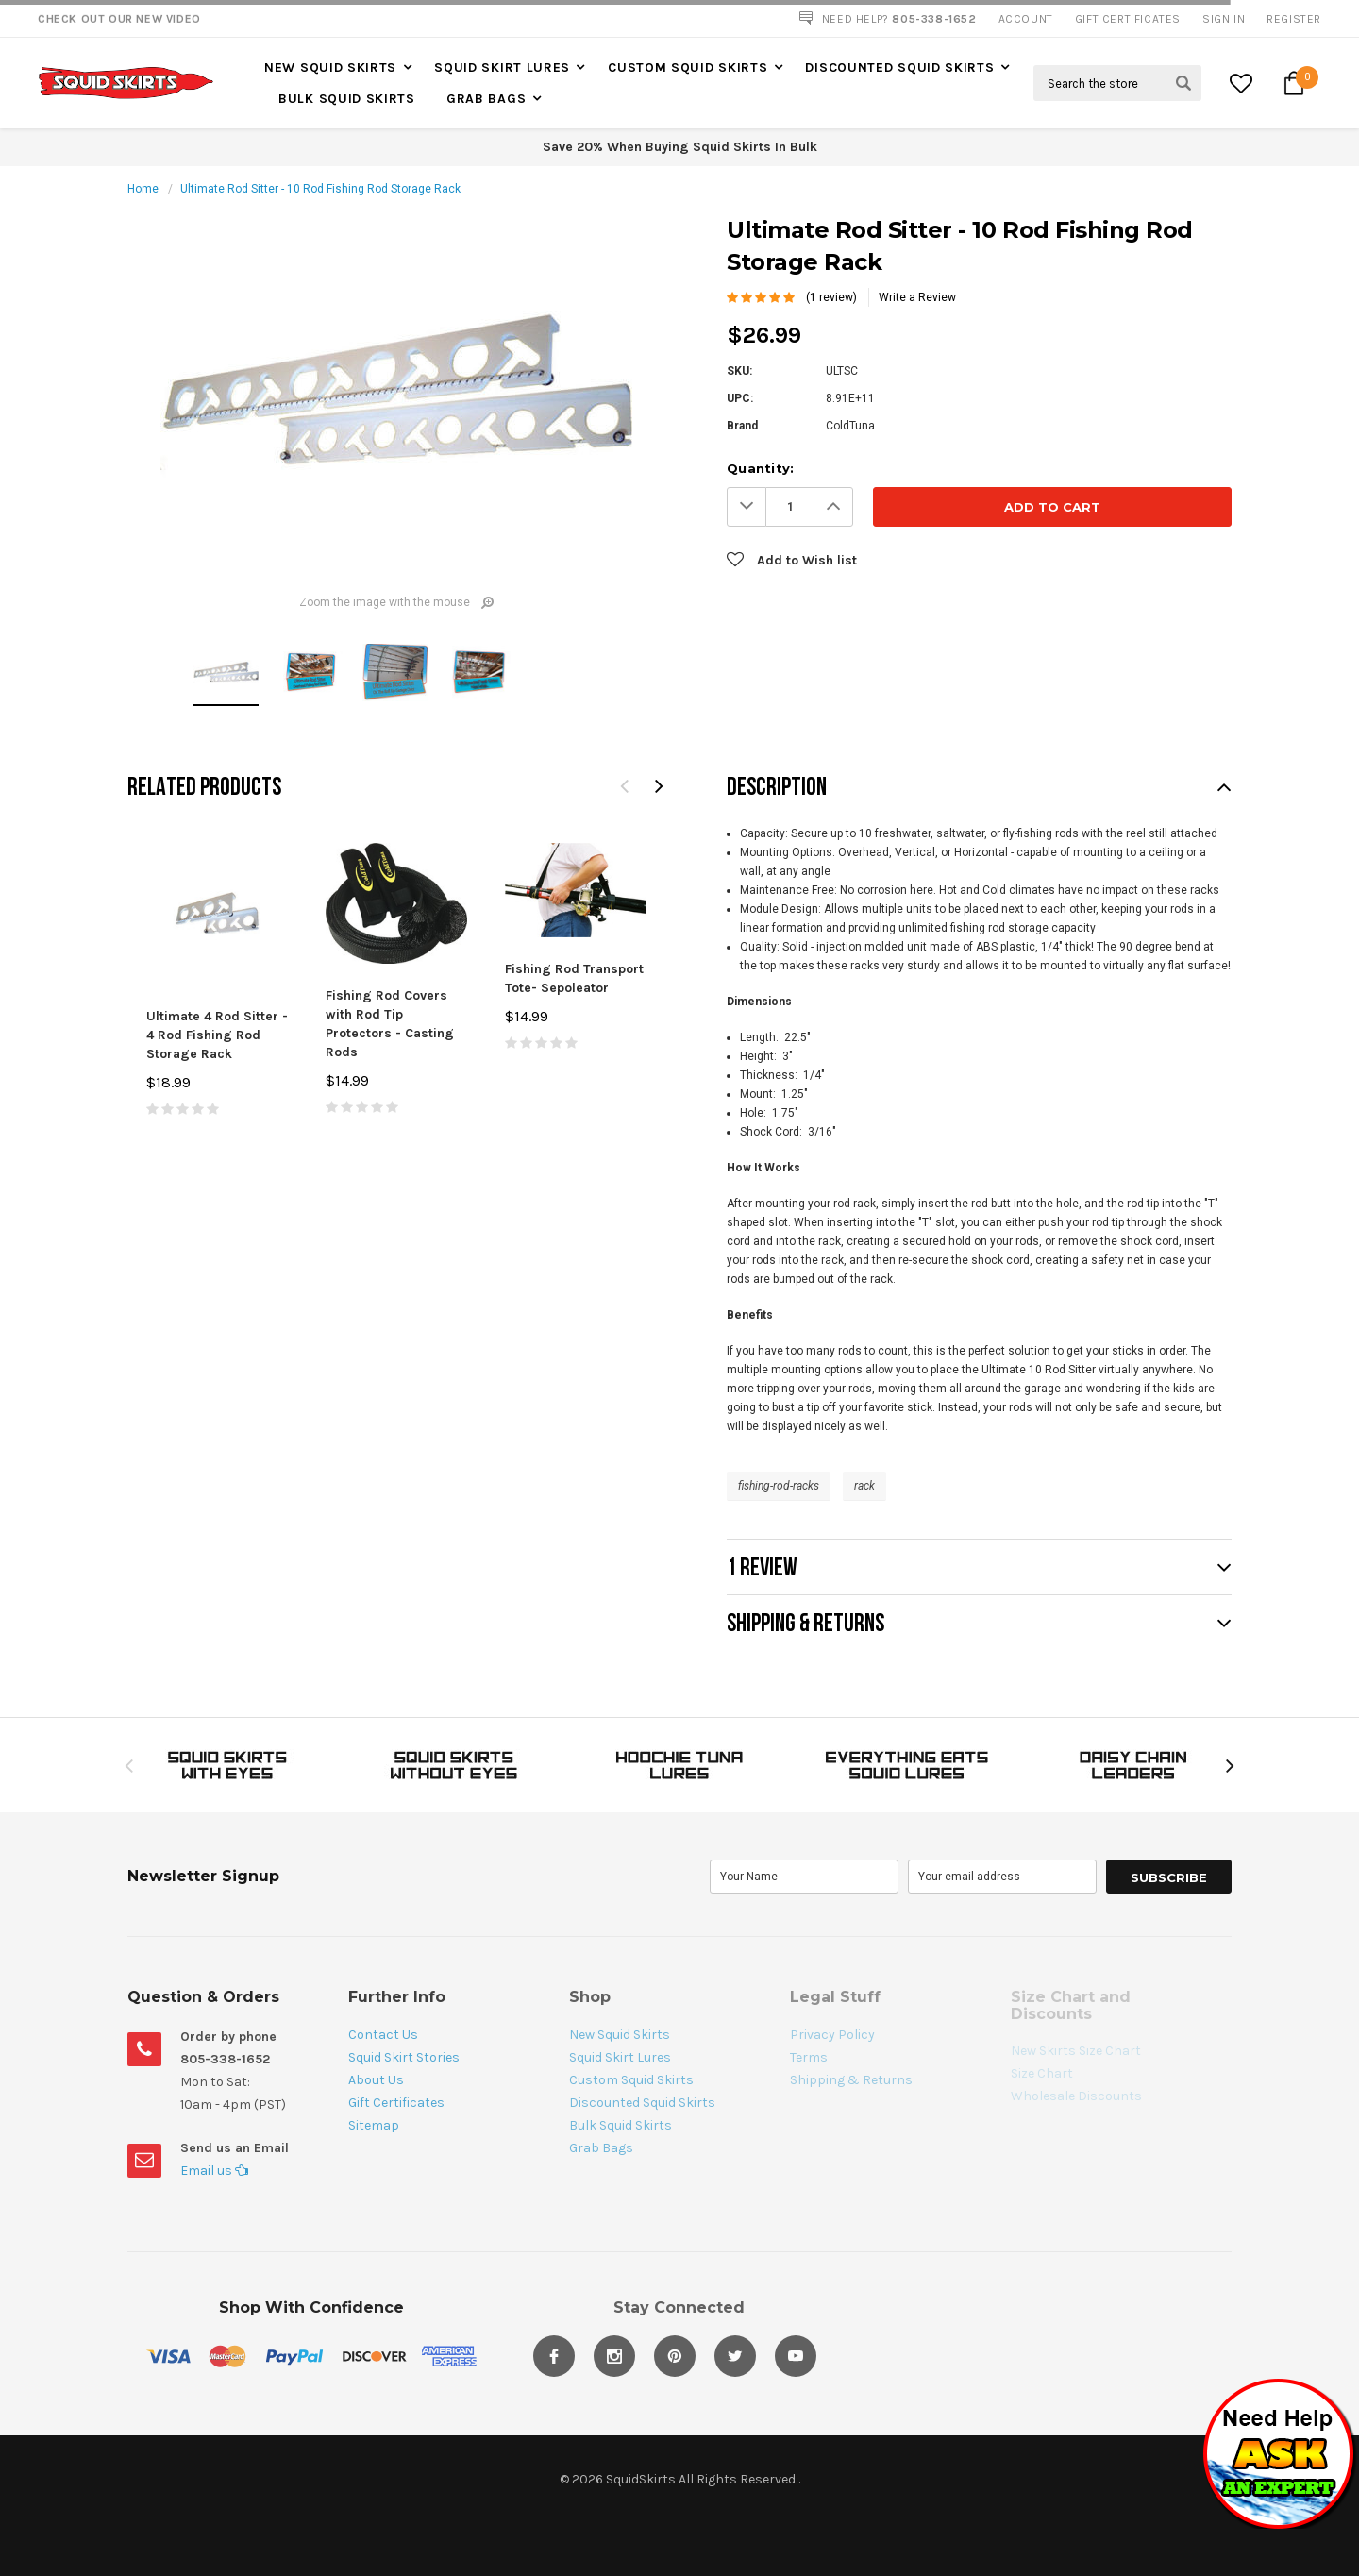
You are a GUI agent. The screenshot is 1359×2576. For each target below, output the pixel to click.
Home (143, 188)
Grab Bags (486, 99)
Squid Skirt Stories (404, 2057)
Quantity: (760, 468)
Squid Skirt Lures (502, 67)
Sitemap (373, 2125)
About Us (376, 2080)
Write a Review (917, 297)
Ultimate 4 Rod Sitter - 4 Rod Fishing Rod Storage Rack (217, 1035)
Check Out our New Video (119, 18)
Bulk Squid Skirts (346, 99)
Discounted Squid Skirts (899, 67)
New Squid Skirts (330, 67)
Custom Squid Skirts (687, 67)
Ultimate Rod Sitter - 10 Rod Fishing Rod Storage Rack (320, 188)
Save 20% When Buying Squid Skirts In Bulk (680, 147)
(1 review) (831, 297)
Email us (214, 2171)
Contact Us (383, 2035)
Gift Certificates (396, 2103)
